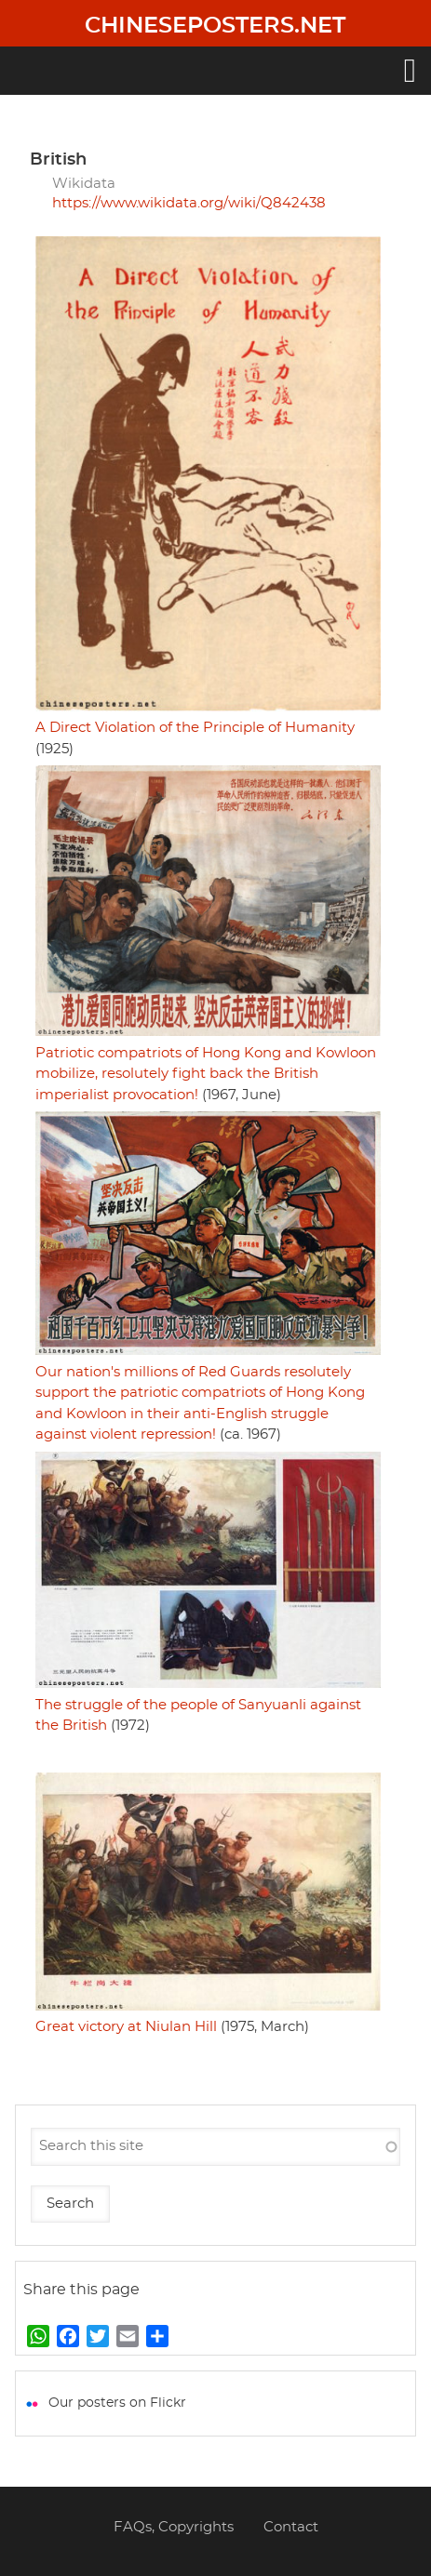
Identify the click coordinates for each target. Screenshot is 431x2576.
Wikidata (83, 184)
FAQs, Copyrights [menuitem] (174, 2527)
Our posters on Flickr (117, 2403)
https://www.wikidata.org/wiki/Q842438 (189, 203)
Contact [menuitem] (290, 2527)
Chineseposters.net (215, 26)
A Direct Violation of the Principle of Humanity (195, 728)
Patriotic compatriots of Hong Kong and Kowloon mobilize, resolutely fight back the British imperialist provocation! (205, 1074)
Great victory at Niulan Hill (126, 2027)
